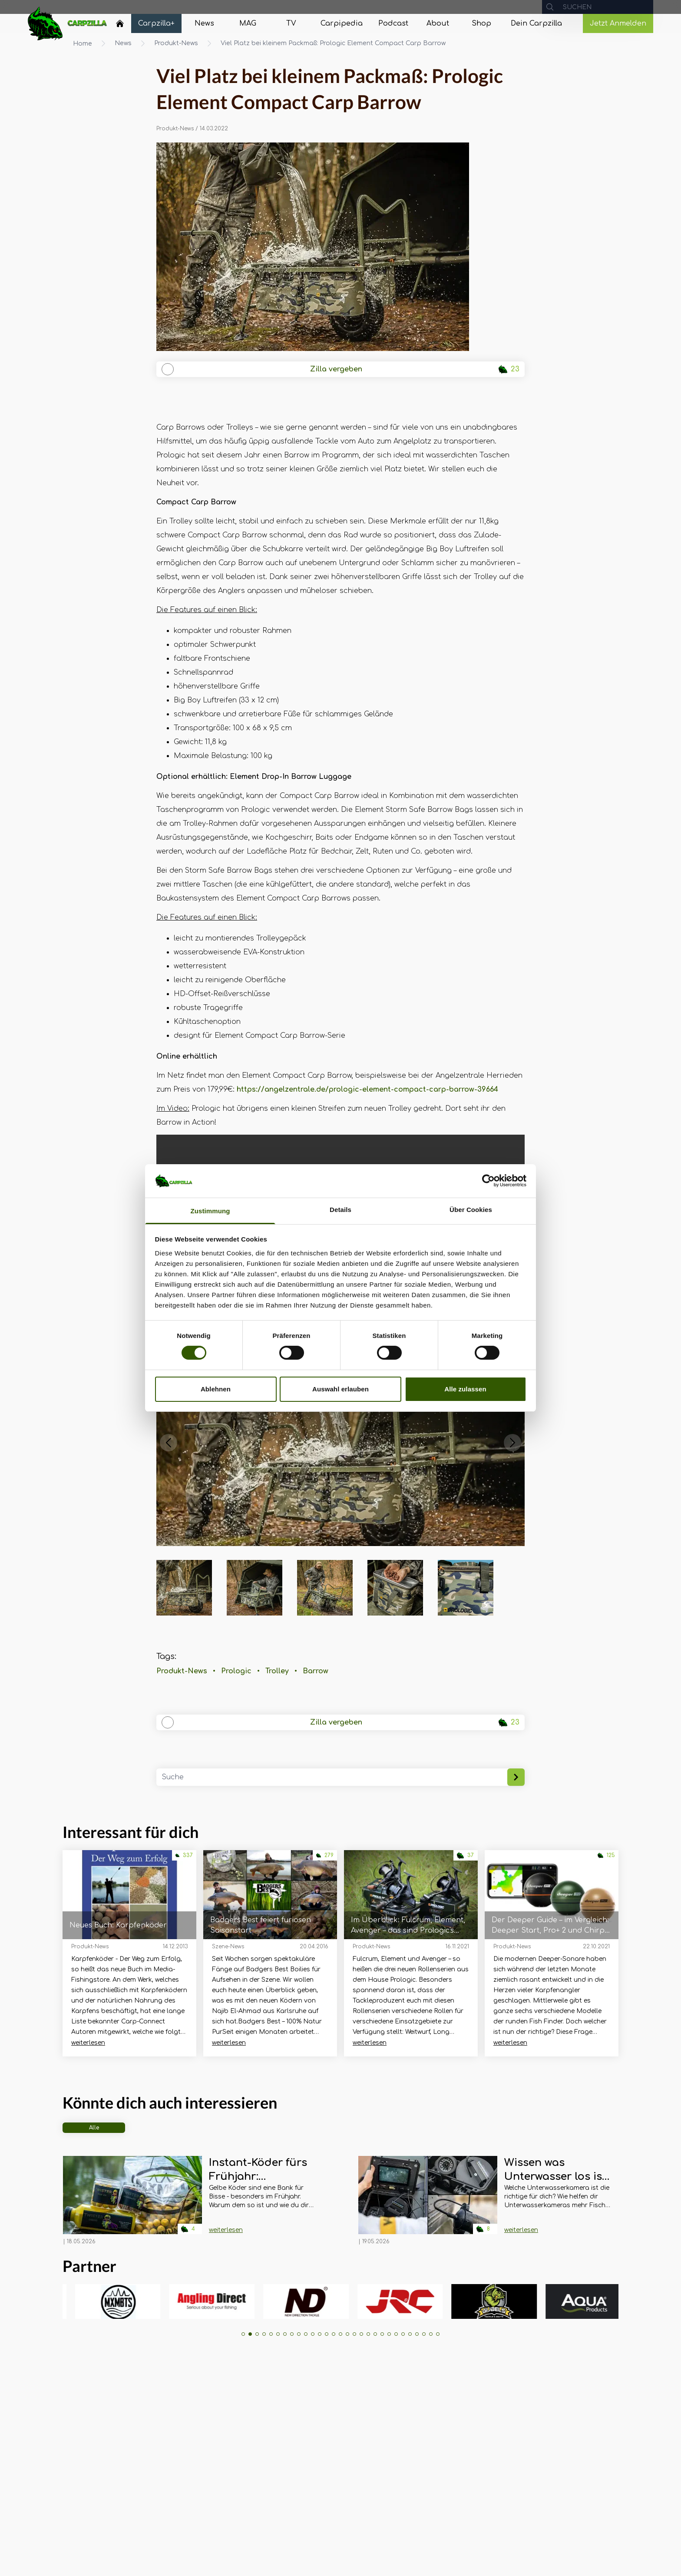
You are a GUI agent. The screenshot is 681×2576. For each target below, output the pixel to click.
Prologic (236, 1671)
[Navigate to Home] (119, 26)
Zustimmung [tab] (210, 1211)
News (123, 43)
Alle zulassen (465, 1389)
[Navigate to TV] (291, 23)
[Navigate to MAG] (247, 23)
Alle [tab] (94, 2128)
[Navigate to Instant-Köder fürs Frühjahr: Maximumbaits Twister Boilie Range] (132, 2200)
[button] (168, 1442)
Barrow (315, 1671)
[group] (103, 2301)
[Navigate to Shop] (481, 23)
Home (82, 43)
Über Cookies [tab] (471, 1209)
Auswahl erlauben (340, 1389)
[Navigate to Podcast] (393, 23)
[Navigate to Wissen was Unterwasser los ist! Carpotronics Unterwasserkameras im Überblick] (427, 2200)
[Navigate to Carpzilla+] (156, 23)
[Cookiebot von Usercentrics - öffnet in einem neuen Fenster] (488, 1180)
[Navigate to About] (438, 23)
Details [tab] (340, 1209)
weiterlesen (88, 2043)
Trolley (277, 1671)
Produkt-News (176, 43)
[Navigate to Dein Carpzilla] (536, 23)
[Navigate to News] (204, 23)
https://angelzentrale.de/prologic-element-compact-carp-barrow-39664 (367, 1089)
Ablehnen (216, 1389)
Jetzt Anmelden (618, 23)
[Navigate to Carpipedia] (342, 23)
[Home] (119, 23)
